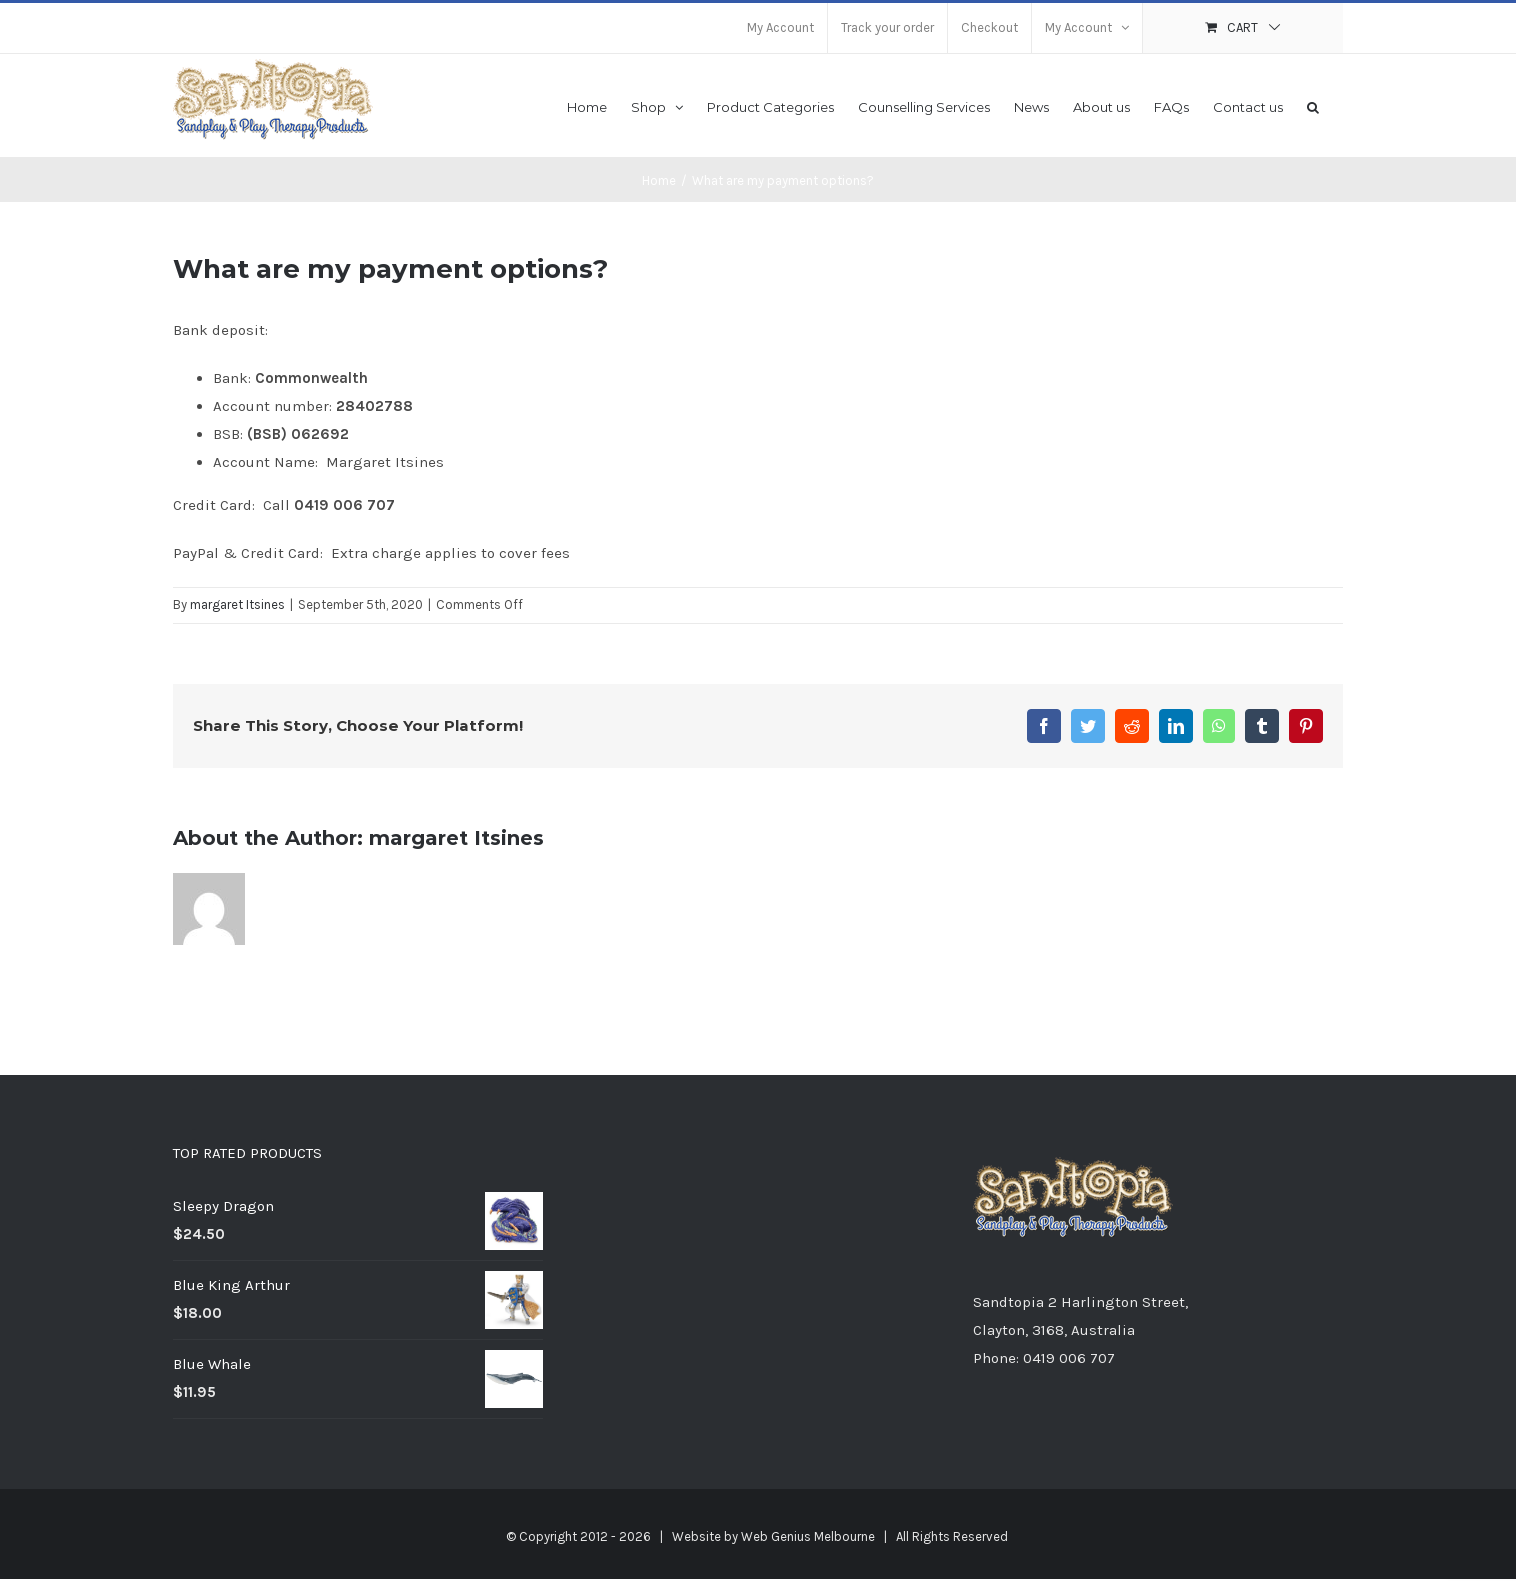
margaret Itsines (237, 604)
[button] (1313, 105)
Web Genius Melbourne (808, 1536)
